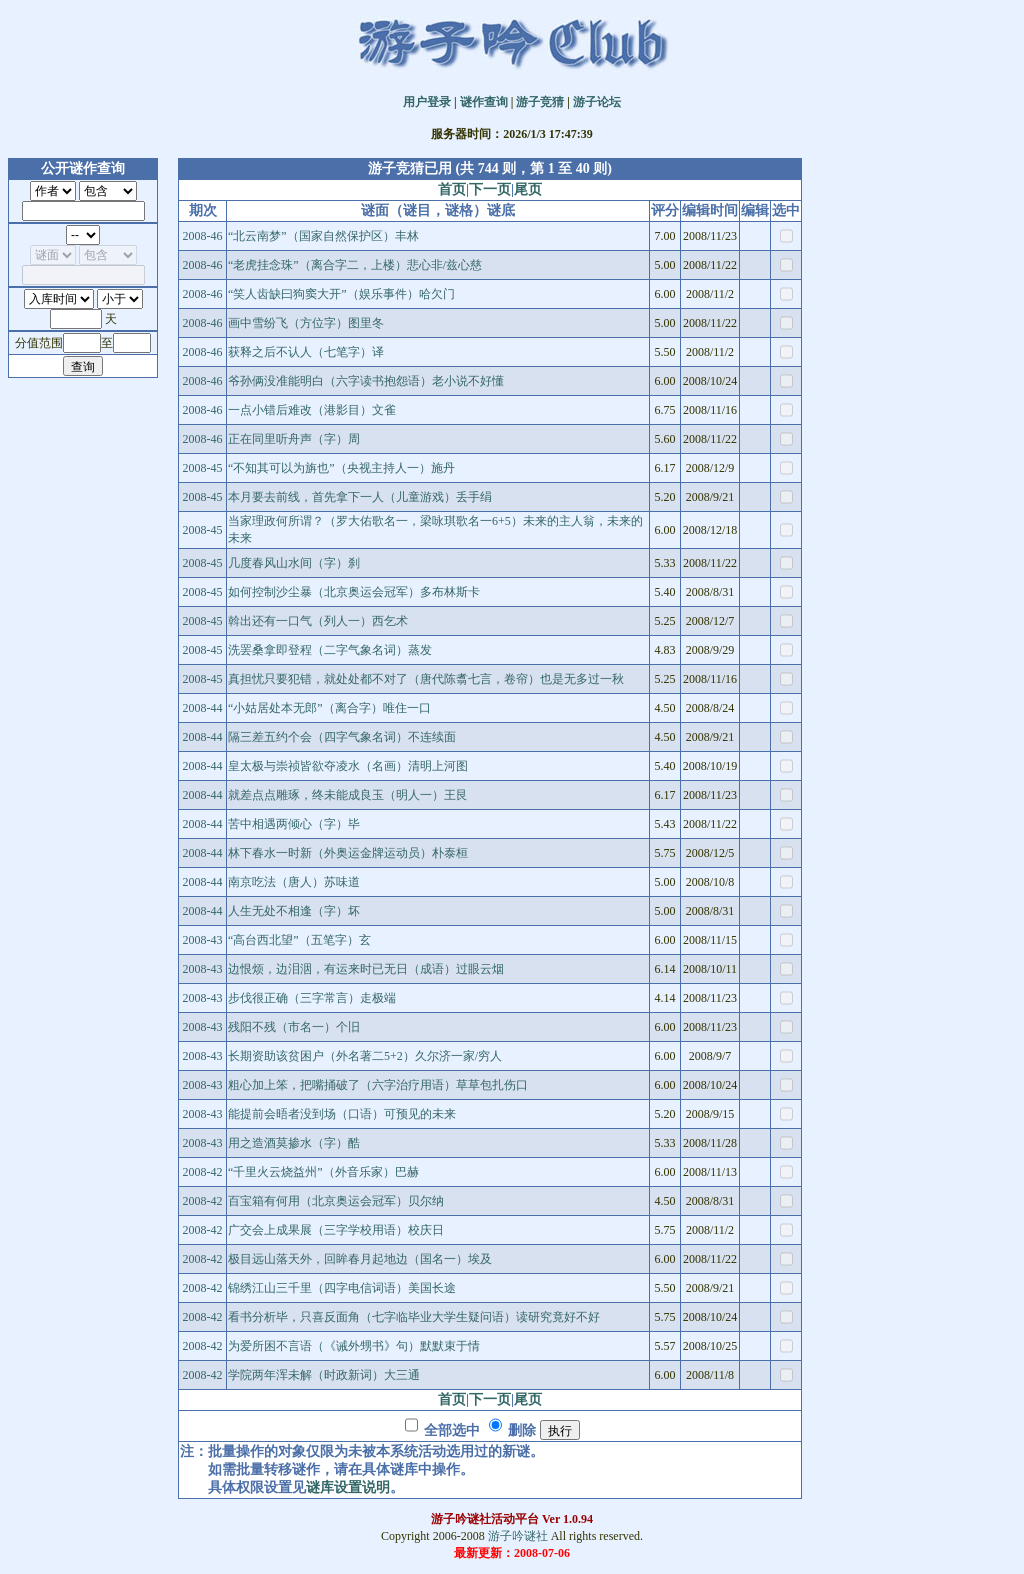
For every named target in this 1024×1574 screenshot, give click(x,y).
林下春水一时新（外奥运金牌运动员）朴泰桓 (348, 853)
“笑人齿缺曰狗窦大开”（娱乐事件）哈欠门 (341, 294)
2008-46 (203, 236)
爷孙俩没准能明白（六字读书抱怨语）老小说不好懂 (366, 381)
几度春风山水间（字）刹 (294, 563)
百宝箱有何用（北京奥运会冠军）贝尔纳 (336, 1201)
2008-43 (203, 940)
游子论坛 (597, 102)
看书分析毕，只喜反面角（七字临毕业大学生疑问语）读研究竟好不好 (414, 1317)
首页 (452, 189)
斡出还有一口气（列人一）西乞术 (318, 621)
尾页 (528, 189)
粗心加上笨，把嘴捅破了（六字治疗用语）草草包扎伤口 (378, 1085)
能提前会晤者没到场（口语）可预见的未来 (342, 1114)
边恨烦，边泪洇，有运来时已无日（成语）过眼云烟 (366, 969)
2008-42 (203, 1172)
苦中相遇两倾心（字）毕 (294, 824)
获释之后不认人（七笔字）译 (306, 352)
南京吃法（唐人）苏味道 (294, 882)
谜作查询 (484, 102)
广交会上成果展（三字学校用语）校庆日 (336, 1230)
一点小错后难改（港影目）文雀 (312, 410)
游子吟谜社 (518, 1536)
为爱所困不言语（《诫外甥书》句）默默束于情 (354, 1346)
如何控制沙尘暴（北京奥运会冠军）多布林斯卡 (354, 592)
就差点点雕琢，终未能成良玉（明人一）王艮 (348, 795)
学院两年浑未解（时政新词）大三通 (324, 1375)
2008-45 (203, 468)
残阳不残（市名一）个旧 (294, 1027)
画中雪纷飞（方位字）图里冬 (306, 323)
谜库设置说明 (348, 1487)
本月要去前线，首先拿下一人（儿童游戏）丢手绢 (360, 497)
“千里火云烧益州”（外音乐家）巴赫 (323, 1172)
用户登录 (427, 102)
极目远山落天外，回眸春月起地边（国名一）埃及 (360, 1259)
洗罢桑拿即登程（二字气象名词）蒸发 (330, 650)
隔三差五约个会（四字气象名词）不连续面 (342, 737)
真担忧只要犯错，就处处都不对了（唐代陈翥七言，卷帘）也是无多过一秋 (426, 679)
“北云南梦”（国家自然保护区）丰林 (323, 236)
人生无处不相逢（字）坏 (294, 911)
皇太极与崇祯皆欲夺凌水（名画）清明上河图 (348, 766)
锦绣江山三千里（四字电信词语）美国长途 (342, 1288)
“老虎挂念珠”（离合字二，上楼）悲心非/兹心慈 (355, 265)
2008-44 (203, 708)
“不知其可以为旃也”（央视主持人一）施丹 (341, 468)
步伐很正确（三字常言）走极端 (312, 998)
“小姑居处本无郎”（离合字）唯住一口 (329, 708)
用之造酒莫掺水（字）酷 (294, 1143)
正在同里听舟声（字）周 (294, 439)
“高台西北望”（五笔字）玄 (299, 940)
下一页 (490, 189)
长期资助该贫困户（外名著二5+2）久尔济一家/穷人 (365, 1056)
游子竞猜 (540, 102)
